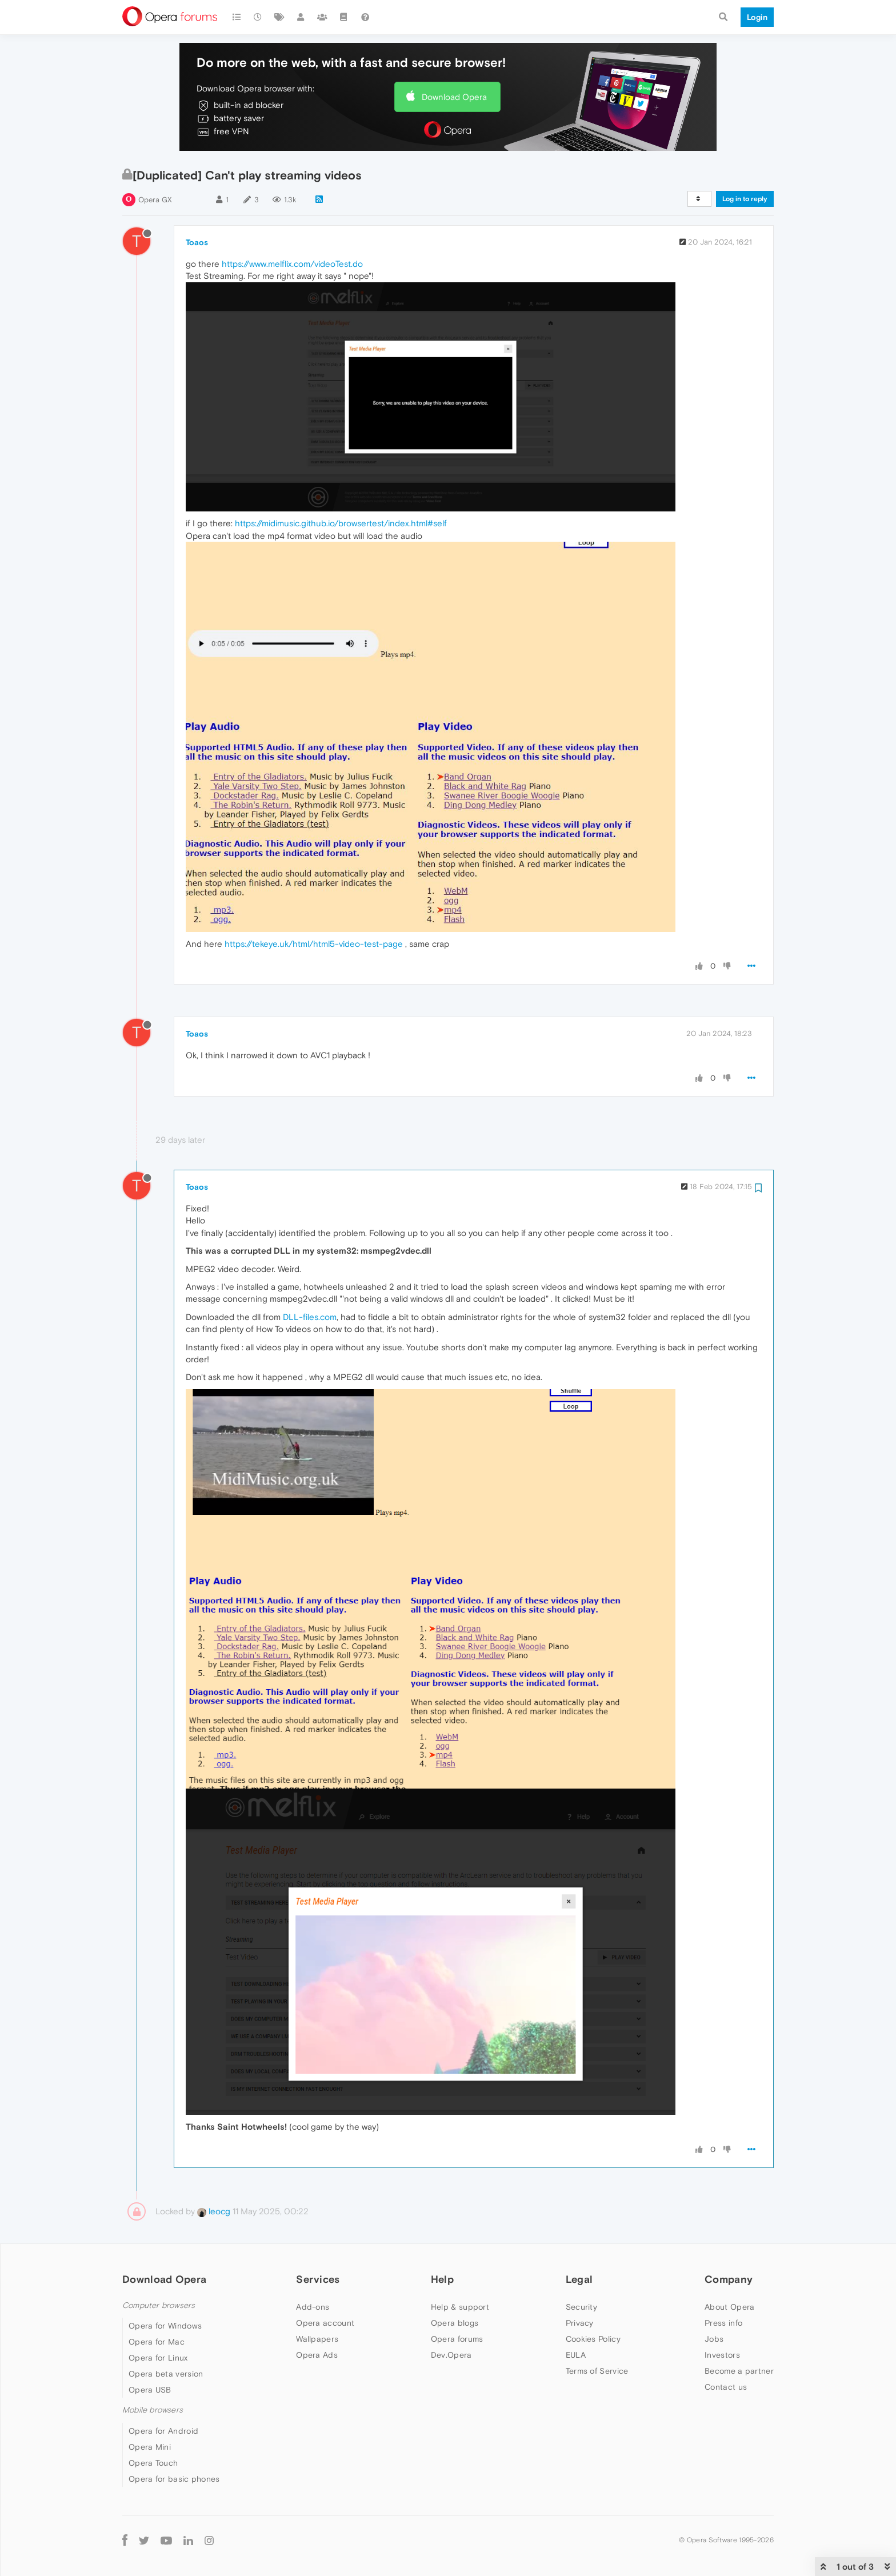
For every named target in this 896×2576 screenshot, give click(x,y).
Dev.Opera (451, 2354)
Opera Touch (153, 2462)
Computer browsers (158, 2305)
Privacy (580, 2322)
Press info (723, 2322)
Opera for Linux (158, 2357)
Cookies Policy (593, 2338)
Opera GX (155, 199)
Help (442, 2279)
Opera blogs (454, 2322)
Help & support (460, 2306)
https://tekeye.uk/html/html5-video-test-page (314, 944)
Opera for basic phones (174, 2478)
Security (581, 2306)
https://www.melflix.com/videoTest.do (292, 264)
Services (317, 2279)
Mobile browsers (152, 2410)
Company (729, 2279)
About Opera (729, 2306)
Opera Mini (150, 2446)
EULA (576, 2354)
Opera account (325, 2322)
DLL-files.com (310, 1317)
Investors (722, 2354)
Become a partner (739, 2370)
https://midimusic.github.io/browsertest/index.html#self (341, 523)
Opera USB (150, 2389)
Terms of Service (597, 2370)
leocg (213, 2211)
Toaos (197, 242)
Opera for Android (163, 2430)
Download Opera (454, 97)
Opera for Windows (165, 2325)
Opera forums (457, 2338)
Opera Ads (317, 2354)
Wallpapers (317, 2338)
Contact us (726, 2386)
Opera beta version (166, 2373)
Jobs (714, 2338)
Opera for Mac (157, 2341)
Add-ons (312, 2306)
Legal (579, 2279)
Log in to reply (744, 199)
